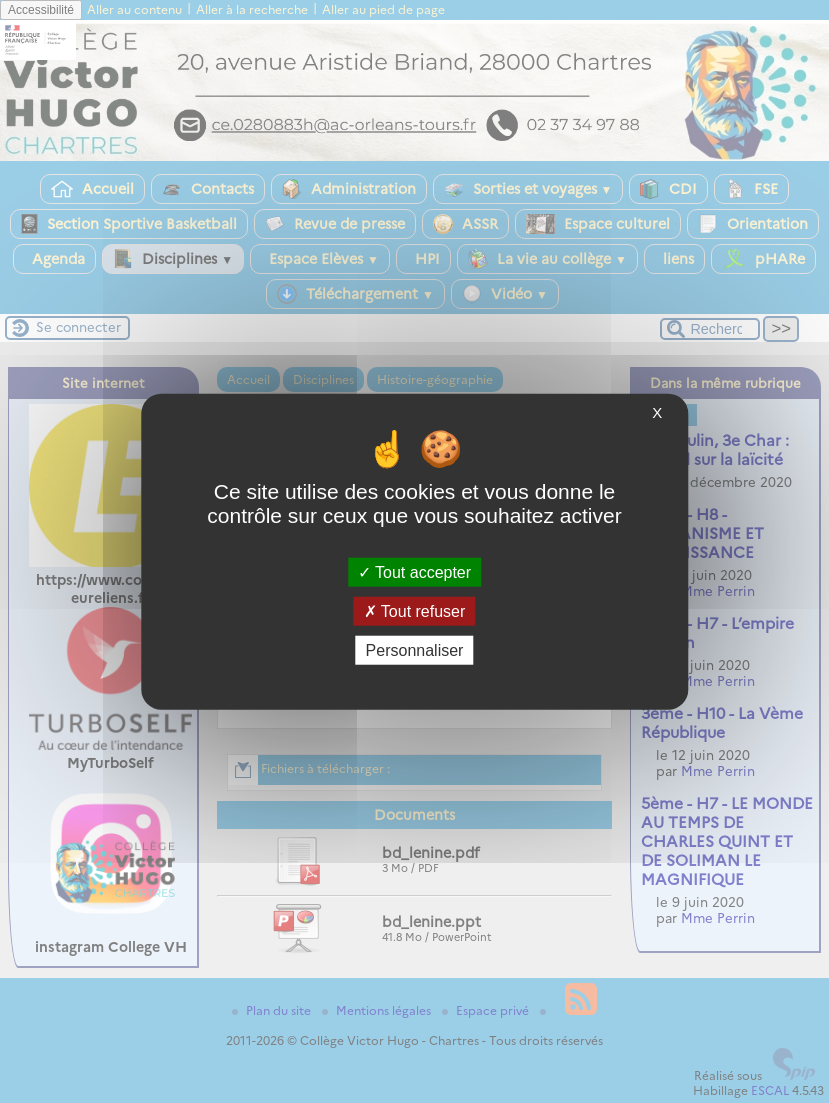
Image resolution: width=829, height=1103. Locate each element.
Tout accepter (414, 571)
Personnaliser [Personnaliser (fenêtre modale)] (415, 650)
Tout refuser (415, 610)
